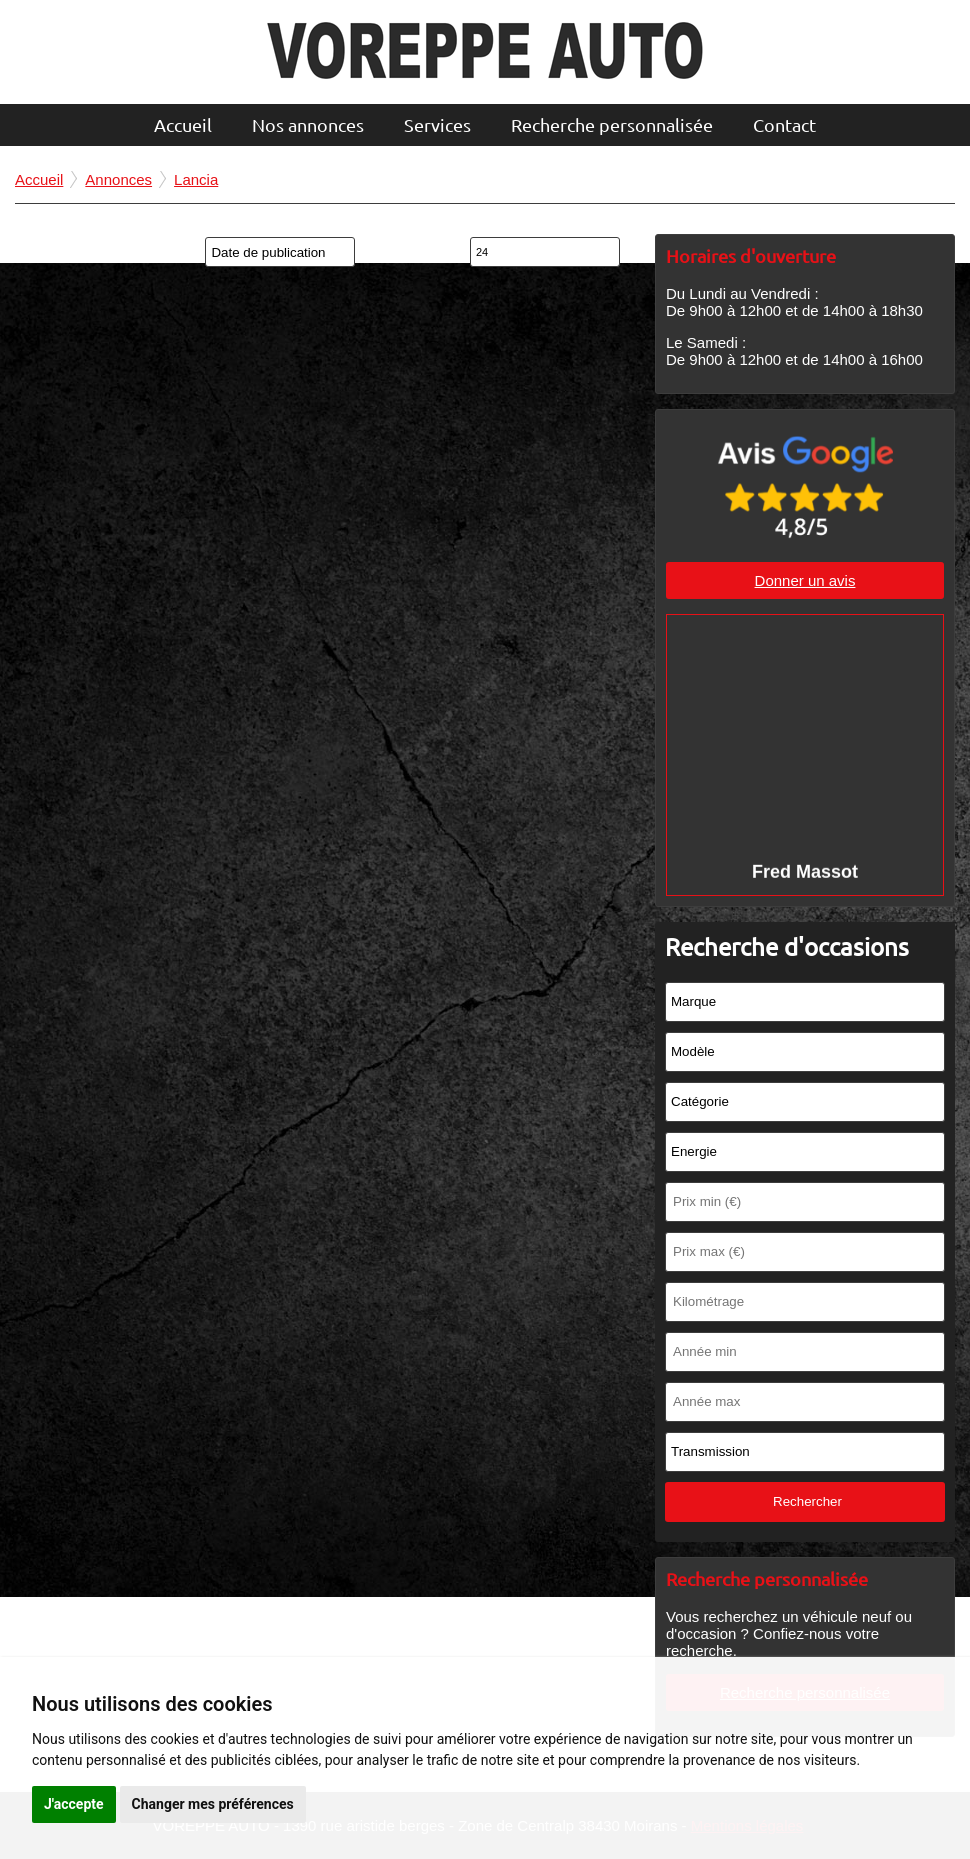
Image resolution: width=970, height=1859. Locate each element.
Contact (784, 124)
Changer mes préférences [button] (213, 1804)
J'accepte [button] (74, 1804)
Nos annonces (308, 124)
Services (437, 124)
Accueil (183, 124)
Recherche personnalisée (612, 124)
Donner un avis (805, 580)
